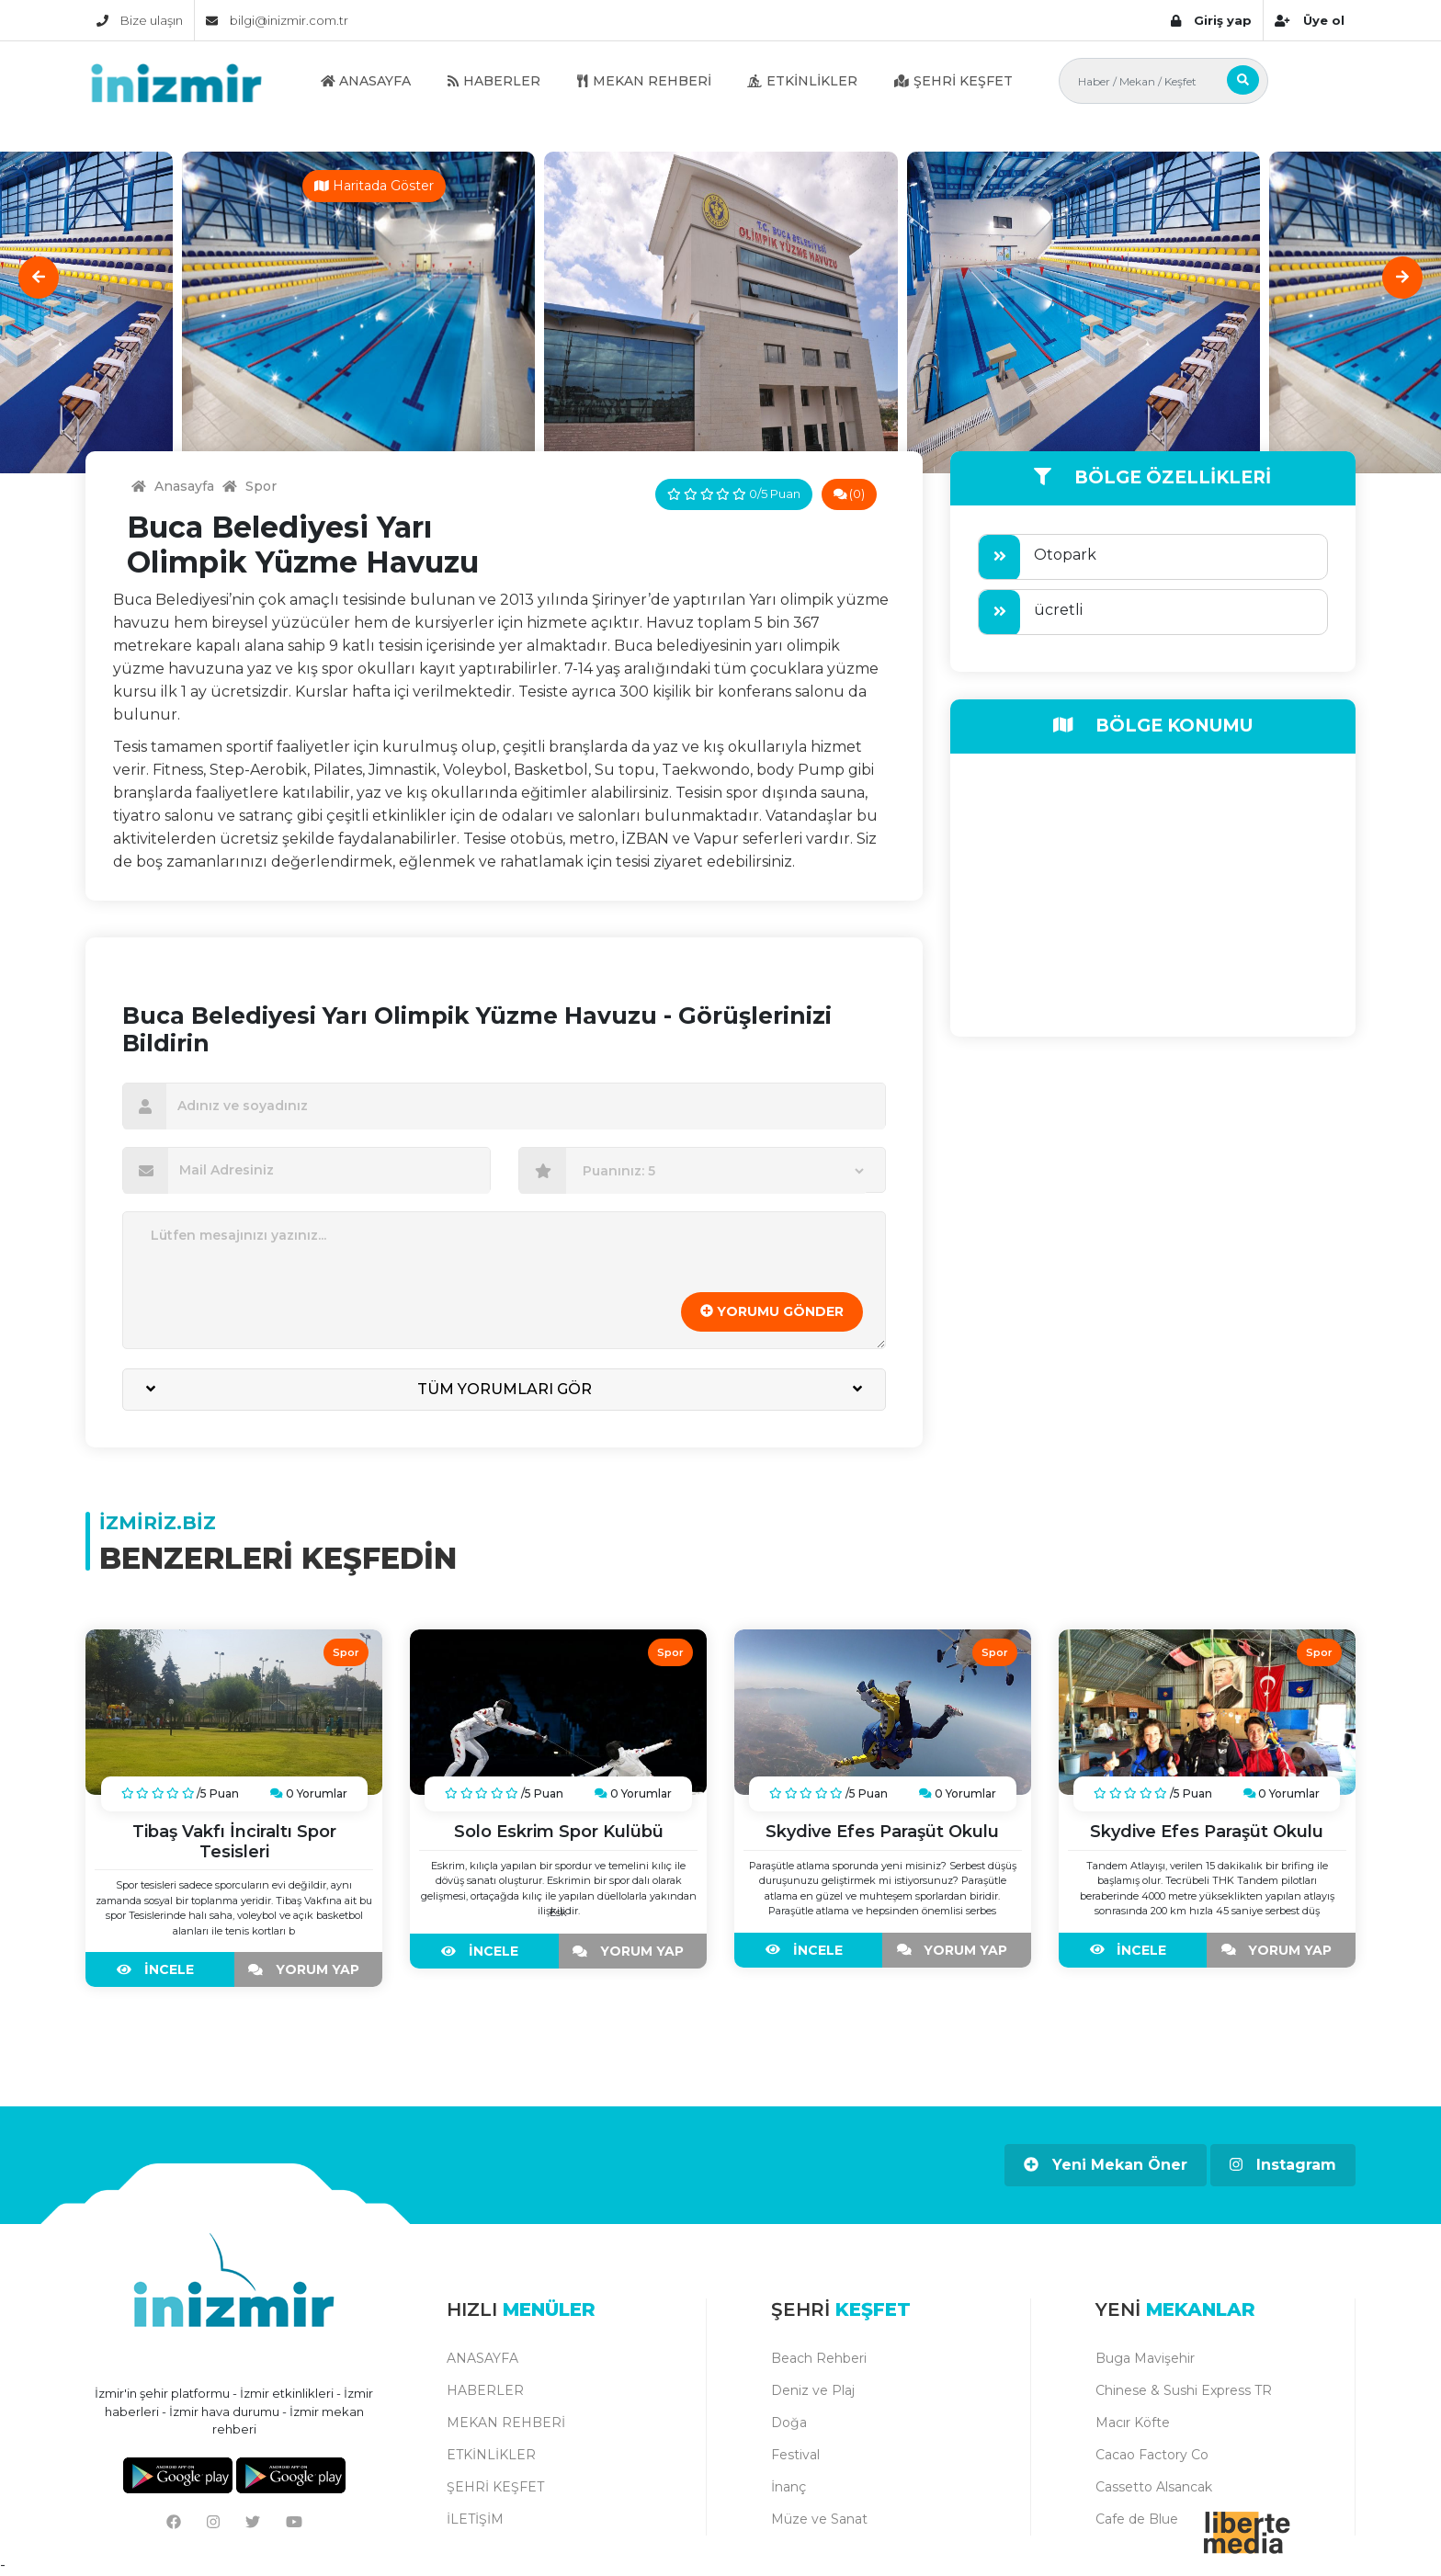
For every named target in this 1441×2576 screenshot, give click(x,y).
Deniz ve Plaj (813, 2390)
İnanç (788, 2487)
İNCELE (160, 1969)
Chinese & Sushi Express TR (1183, 2390)
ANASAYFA (366, 81)
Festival (795, 2454)
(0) (850, 493)
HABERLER (494, 81)
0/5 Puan (733, 493)
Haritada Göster (374, 185)
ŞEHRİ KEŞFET (953, 81)
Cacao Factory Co (1151, 2454)
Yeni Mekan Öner (1105, 2164)
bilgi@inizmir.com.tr (277, 20)
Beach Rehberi (819, 2358)
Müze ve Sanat (819, 2519)
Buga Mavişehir (1145, 2358)
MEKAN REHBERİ (643, 81)
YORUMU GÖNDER (772, 1311)
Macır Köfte (1132, 2422)
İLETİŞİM (475, 2519)
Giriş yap (1211, 20)
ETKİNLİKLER (802, 81)
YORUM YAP (308, 1969)
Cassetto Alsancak (1153, 2487)
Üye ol (1309, 20)
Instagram (1283, 2164)
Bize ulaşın (139, 20)
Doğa (789, 2422)
